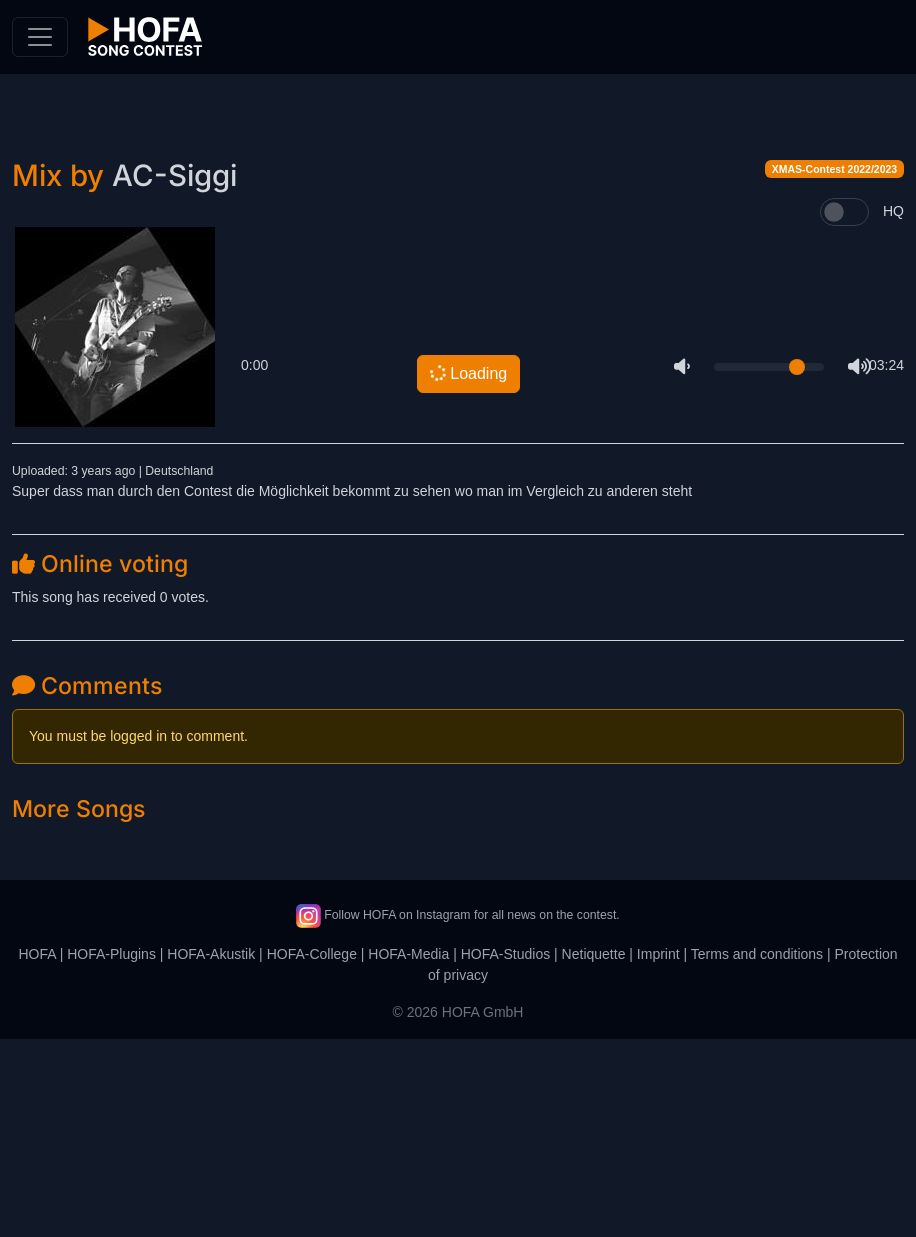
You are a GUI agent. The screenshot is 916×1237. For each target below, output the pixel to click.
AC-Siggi (174, 373)
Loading (467, 571)
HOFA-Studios (505, 1152)
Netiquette (594, 1152)
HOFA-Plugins (111, 1152)
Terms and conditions (757, 1152)
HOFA (36, 1152)
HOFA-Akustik (211, 1152)
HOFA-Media (408, 1152)
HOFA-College (312, 1152)
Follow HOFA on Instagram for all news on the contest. (457, 1113)
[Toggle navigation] (40, 37)
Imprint (658, 1152)
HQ (893, 409)
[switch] (844, 410)
